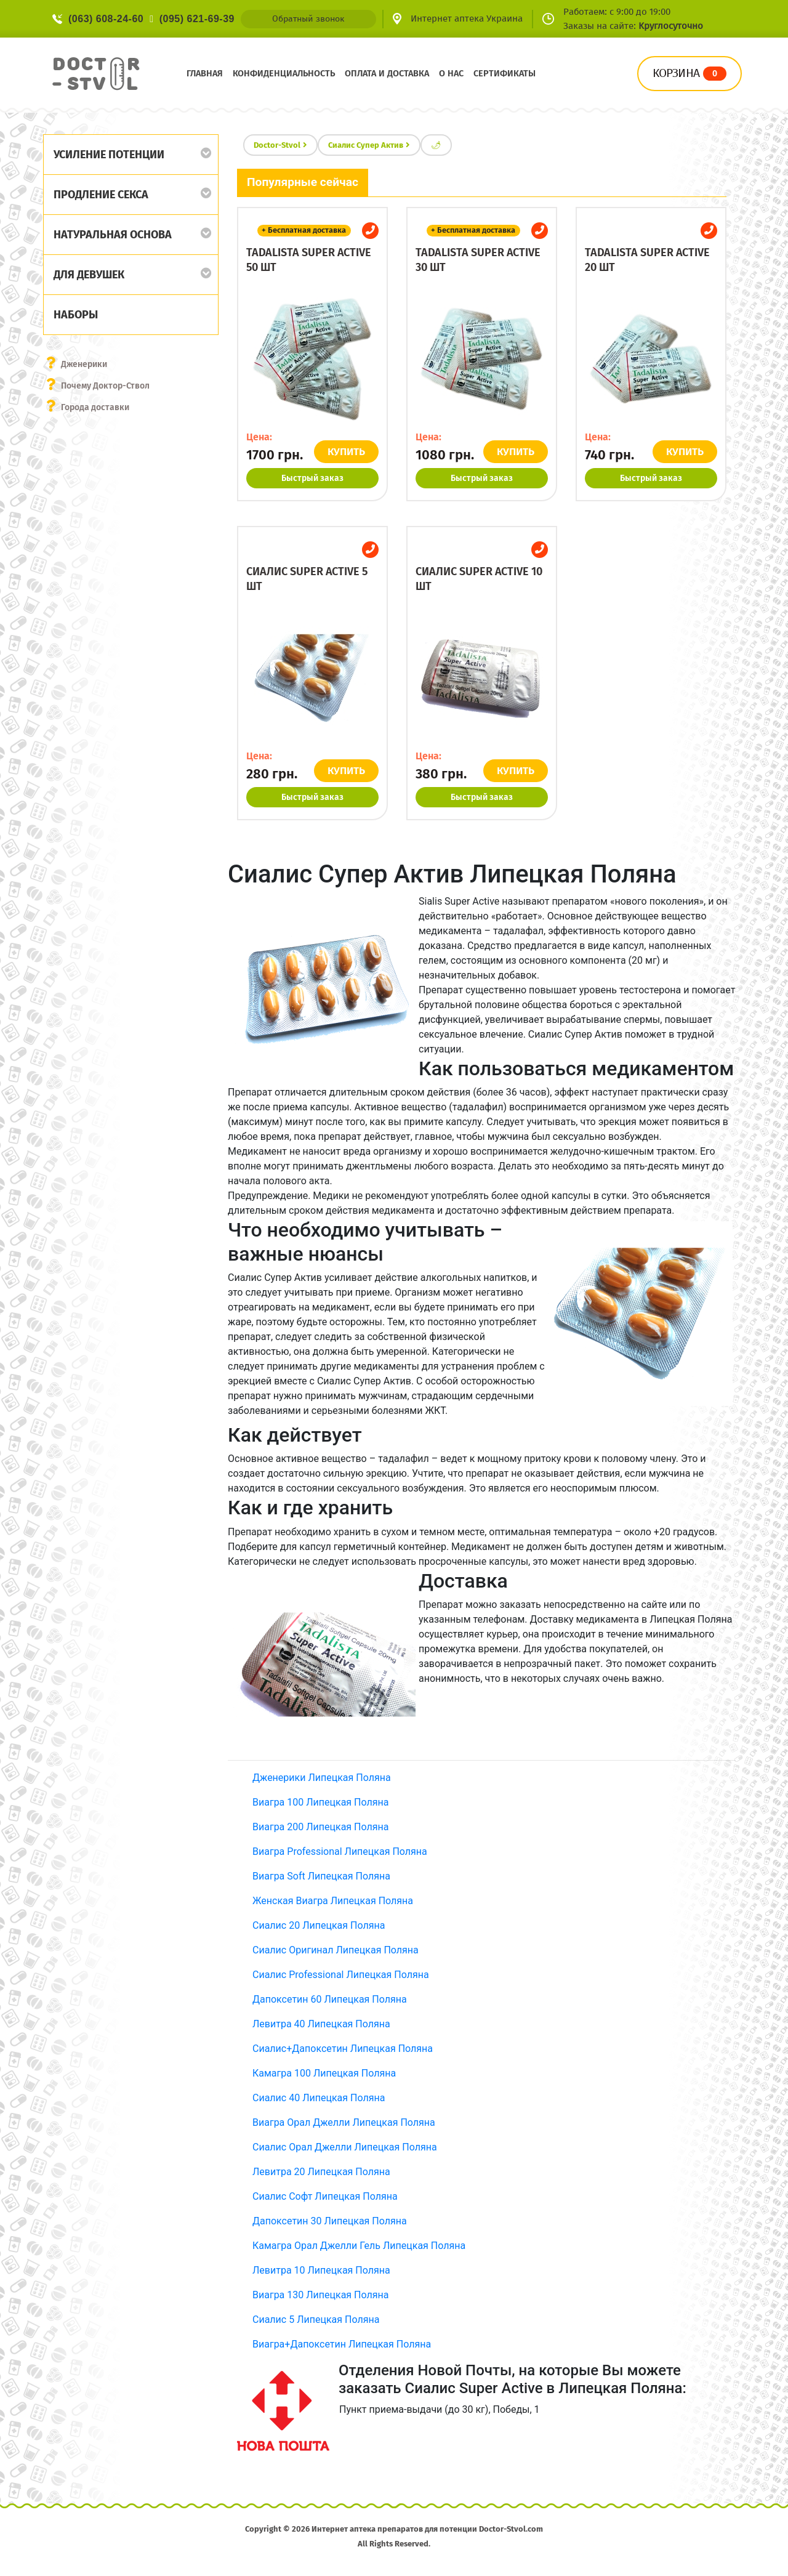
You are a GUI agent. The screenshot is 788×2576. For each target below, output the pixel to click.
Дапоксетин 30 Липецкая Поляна (329, 2221)
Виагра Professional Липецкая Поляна (339, 1851)
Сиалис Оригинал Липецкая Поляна (335, 1950)
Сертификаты (504, 73)
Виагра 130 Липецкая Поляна (320, 2295)
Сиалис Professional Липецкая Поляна (340, 1974)
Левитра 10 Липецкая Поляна (321, 2270)
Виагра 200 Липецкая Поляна (320, 1827)
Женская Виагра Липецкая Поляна (332, 1901)
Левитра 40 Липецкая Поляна (321, 2024)
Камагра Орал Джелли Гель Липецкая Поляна (358, 2245)
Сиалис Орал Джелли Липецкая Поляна (344, 2147)
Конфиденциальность (284, 73)
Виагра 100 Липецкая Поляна (320, 1802)
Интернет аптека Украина (467, 18)
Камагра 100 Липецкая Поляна (324, 2073)
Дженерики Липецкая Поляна (321, 1777)
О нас (451, 73)
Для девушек (89, 274)
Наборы (76, 314)
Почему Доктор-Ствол (105, 386)
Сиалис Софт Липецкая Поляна (325, 2196)
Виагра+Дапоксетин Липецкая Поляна (341, 2344)
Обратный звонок (308, 19)
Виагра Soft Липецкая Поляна (321, 1876)
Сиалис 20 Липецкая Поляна (318, 1925)
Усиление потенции (109, 154)
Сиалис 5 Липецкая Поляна (315, 2319)
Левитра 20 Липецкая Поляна (321, 2172)
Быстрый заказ (312, 478)
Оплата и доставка (387, 73)
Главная (205, 73)
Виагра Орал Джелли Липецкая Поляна (343, 2122)
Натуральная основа (113, 234)
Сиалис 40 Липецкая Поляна (318, 2098)
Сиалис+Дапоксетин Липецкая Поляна (342, 2048)
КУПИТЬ (346, 451)
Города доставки (95, 407)
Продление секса (101, 194)
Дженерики (84, 364)
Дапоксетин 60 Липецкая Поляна (329, 1999)
